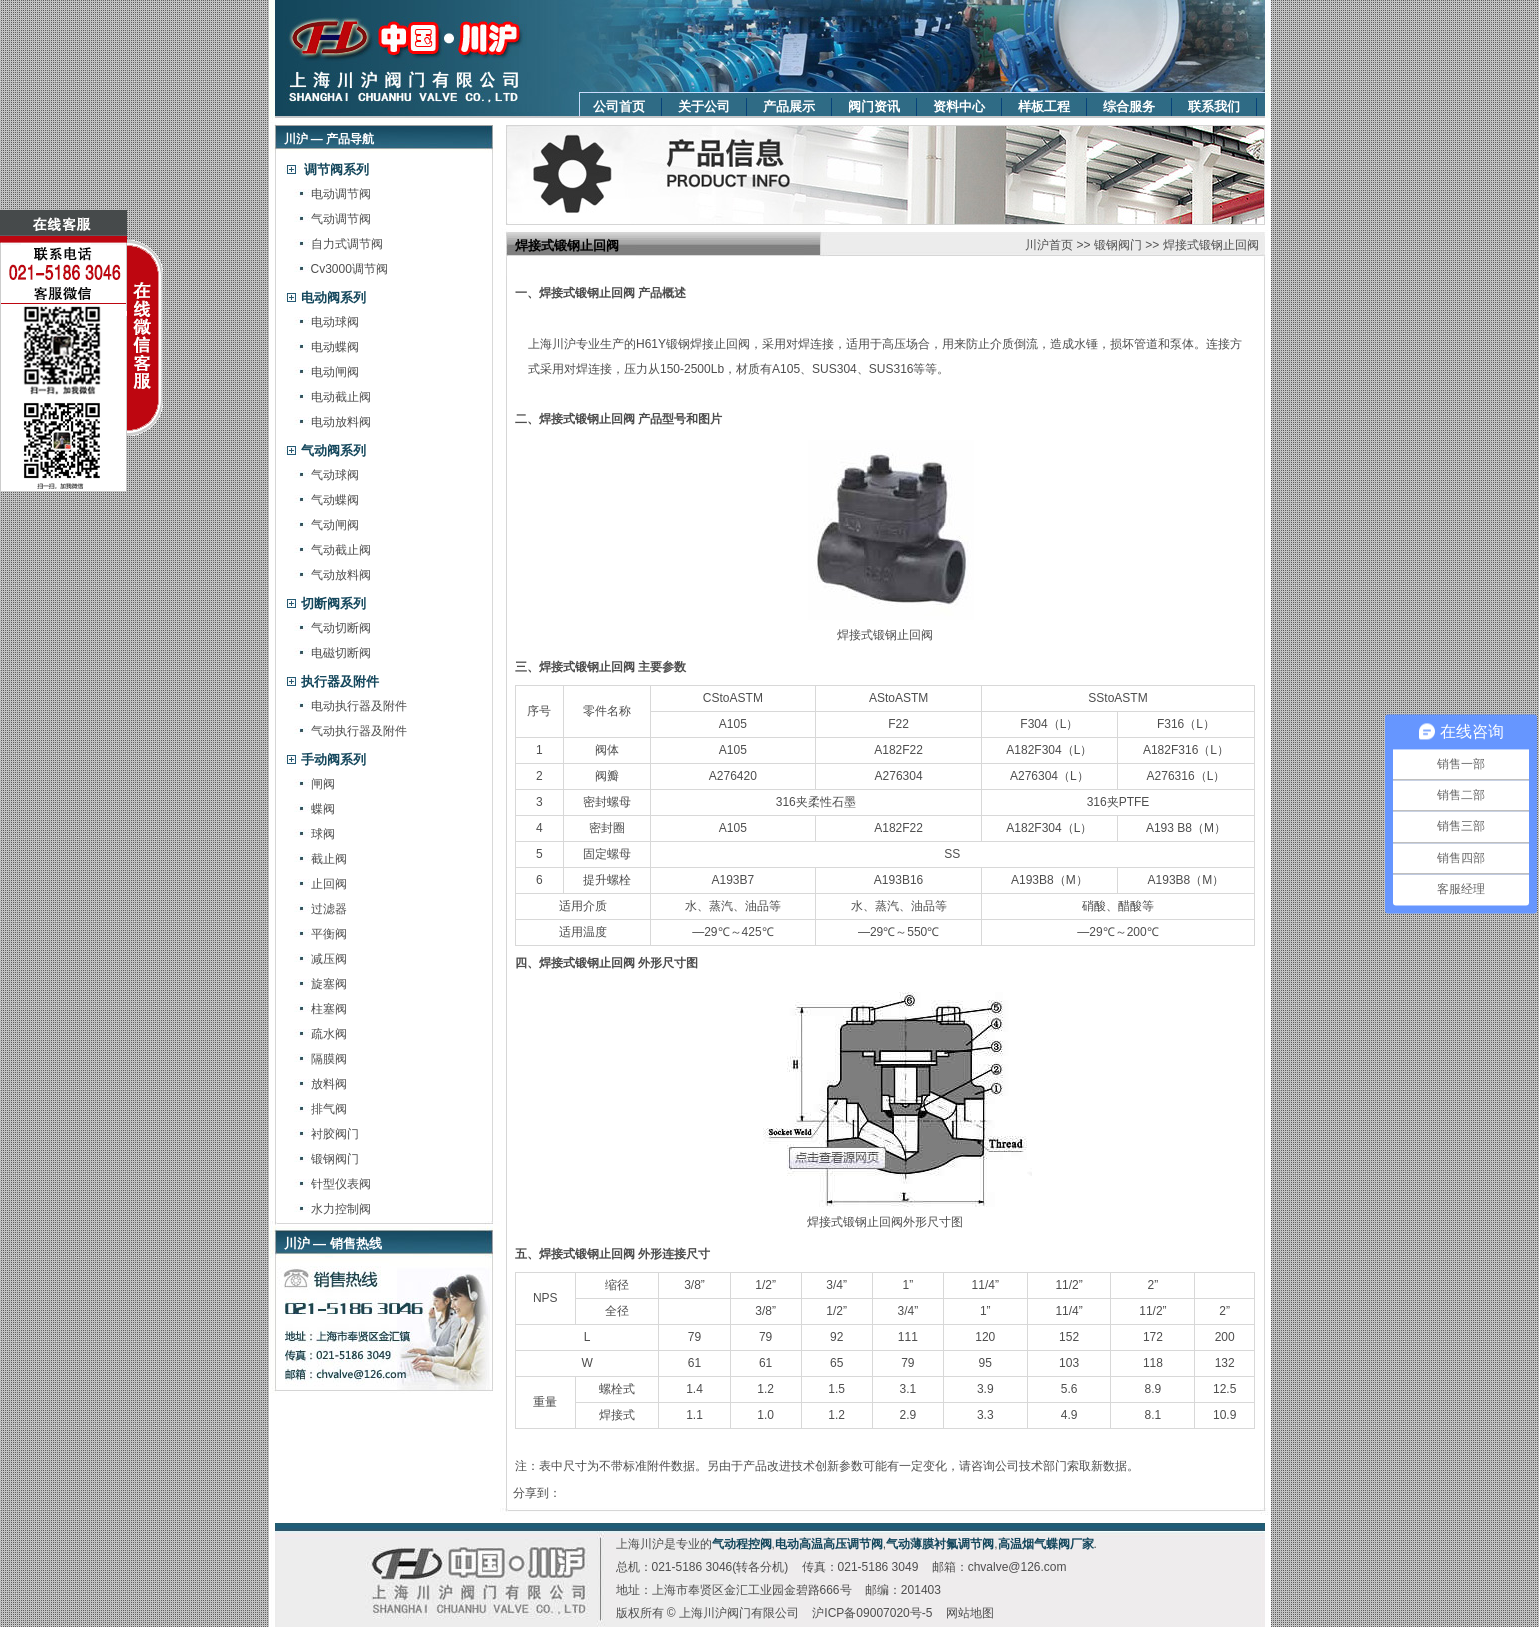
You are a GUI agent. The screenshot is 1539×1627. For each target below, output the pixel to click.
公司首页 (619, 106)
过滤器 (329, 909)
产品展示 (789, 106)
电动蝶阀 (335, 347)
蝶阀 (323, 809)
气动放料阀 (341, 575)
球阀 (323, 834)
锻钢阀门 (335, 1159)
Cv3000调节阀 (349, 269)
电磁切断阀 (341, 653)
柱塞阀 (329, 1009)
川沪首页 (1049, 245)
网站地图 (970, 1613)
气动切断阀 (341, 628)
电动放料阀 (341, 422)
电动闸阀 (335, 372)
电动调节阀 (341, 194)
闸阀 (323, 784)
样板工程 (1044, 106)
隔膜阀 (329, 1059)
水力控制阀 (341, 1209)
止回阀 (329, 884)
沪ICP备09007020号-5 (872, 1613)
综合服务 (1129, 106)
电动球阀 (335, 322)
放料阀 (329, 1084)
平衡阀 (329, 934)
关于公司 (704, 106)
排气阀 (329, 1109)
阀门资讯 (874, 106)
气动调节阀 (341, 219)
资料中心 (959, 106)
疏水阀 (329, 1034)
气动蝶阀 (335, 500)
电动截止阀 (341, 397)
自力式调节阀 (347, 244)
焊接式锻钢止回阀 (1211, 245)
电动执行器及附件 (359, 706)
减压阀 (329, 959)
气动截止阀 (341, 550)
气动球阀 (335, 475)
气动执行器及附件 (359, 731)
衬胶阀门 (335, 1134)
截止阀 (329, 859)
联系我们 (1214, 106)
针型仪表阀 (341, 1184)
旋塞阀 (329, 984)
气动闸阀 (335, 525)
